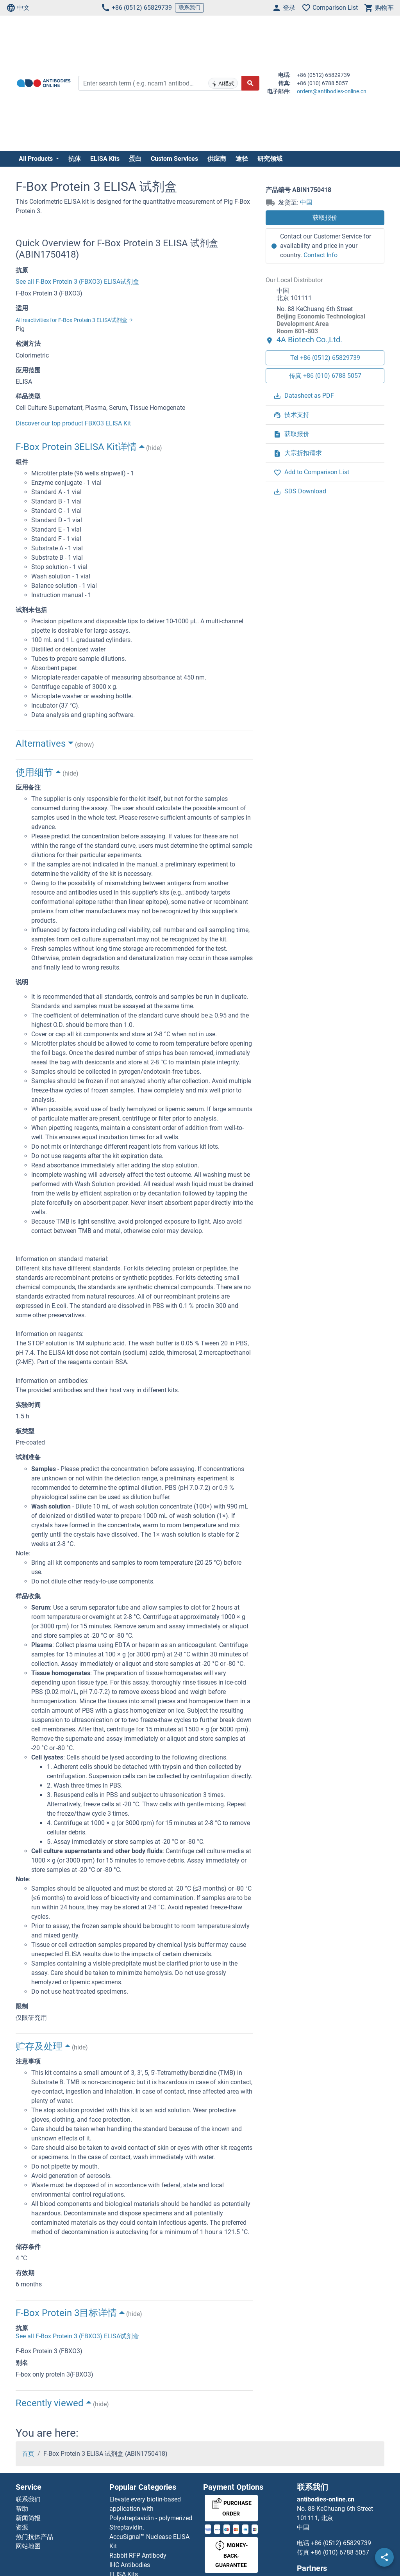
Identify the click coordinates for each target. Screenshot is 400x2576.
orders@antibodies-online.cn (331, 91)
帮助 (22, 2508)
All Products (36, 158)
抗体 (74, 158)
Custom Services (174, 158)
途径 (242, 158)
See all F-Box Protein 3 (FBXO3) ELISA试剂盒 (77, 281)
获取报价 (325, 217)
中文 (18, 7)
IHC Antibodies (129, 2565)
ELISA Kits (105, 158)
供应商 (216, 158)
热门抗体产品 (34, 2536)
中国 (306, 202)
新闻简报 (28, 2518)
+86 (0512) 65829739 (136, 7)
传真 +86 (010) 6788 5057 (325, 375)
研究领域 (269, 158)
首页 (28, 2453)
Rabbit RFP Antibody (137, 2555)
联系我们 (189, 7)
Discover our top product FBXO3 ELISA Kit (73, 423)
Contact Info (321, 255)
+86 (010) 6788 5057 (340, 2552)
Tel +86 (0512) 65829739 (325, 357)
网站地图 (28, 2546)
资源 (22, 2527)
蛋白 (135, 158)
